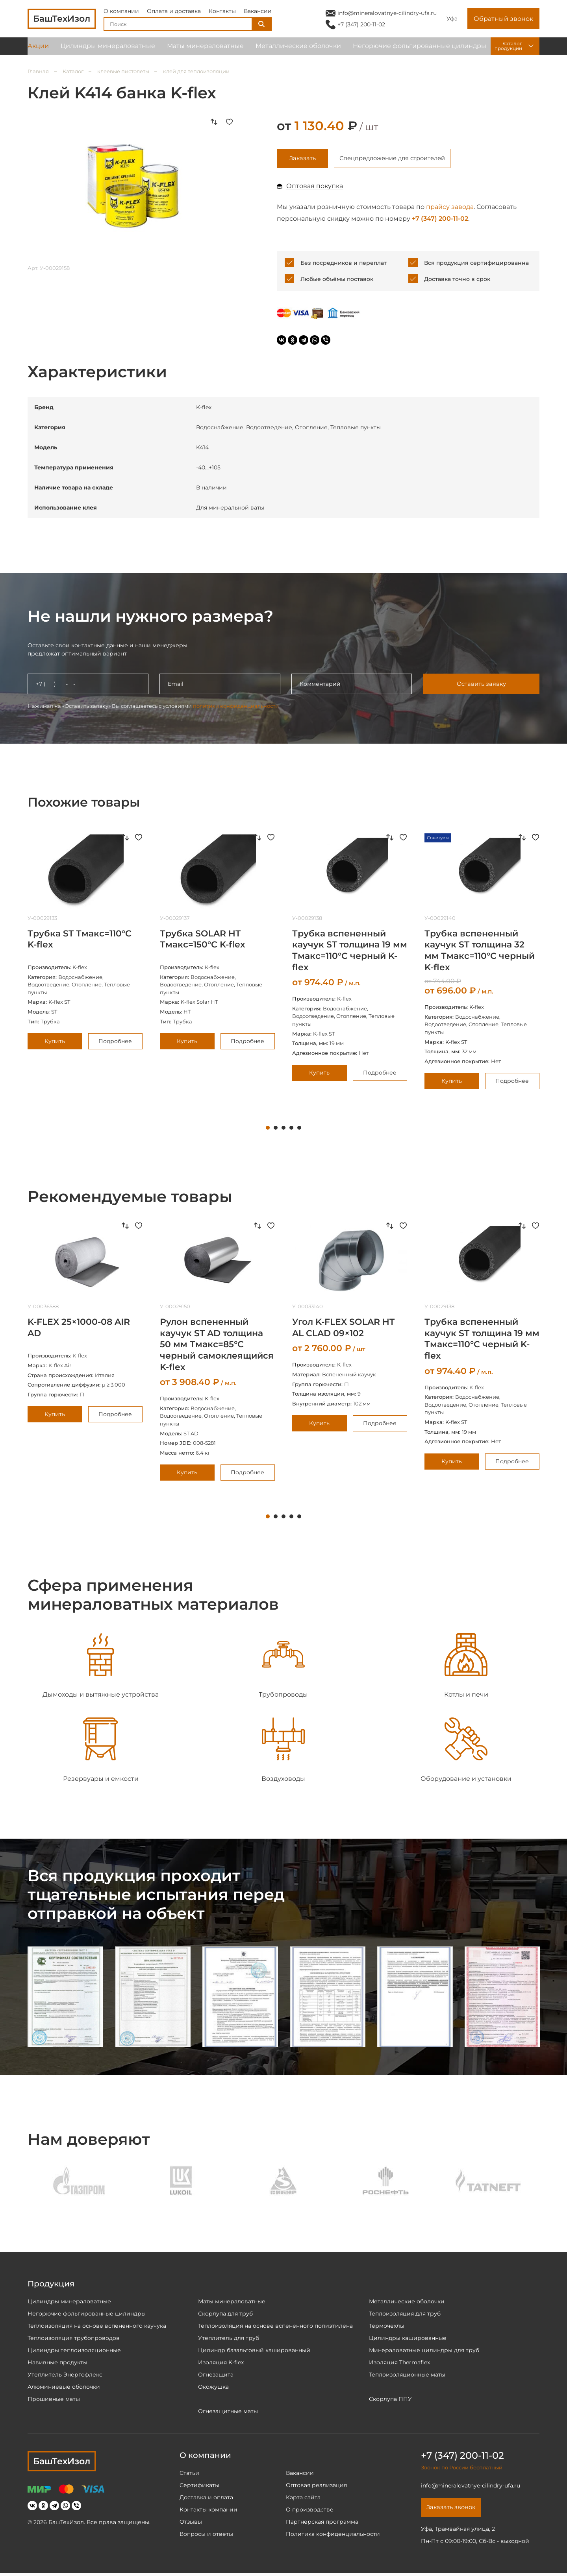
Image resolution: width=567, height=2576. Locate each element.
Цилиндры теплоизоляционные (74, 2351)
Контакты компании (208, 2511)
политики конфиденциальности (236, 707)
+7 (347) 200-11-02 (361, 26)
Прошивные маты (54, 2400)
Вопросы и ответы (206, 2535)
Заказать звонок (453, 2509)
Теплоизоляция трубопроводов (74, 2339)
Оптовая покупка (314, 187)
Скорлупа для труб (225, 2315)
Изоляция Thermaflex (399, 2363)
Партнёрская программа (322, 2523)
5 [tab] (299, 1130)
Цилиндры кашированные (408, 2339)
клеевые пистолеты (123, 71)
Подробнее (115, 1043)
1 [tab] (268, 1130)
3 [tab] (283, 1130)
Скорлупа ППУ (390, 2400)
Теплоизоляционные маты (407, 2376)
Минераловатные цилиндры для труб (424, 2351)
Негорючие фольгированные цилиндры (419, 51)
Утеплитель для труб (228, 2339)
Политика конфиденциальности (333, 2535)
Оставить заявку (481, 685)
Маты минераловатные (205, 51)
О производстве (310, 2511)
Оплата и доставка (174, 13)
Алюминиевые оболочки (64, 2388)
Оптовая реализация (316, 2486)
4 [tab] (291, 1130)
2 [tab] (276, 1130)
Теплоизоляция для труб (405, 2315)
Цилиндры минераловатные (108, 51)
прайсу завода (450, 208)
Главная (38, 71)
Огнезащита (215, 2376)
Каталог (73, 71)
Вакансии (258, 13)
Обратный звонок (503, 21)
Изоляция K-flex (221, 2363)
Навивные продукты (57, 2363)
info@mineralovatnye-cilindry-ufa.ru (387, 15)
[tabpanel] (85, 943)
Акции (38, 51)
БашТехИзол (61, 2463)
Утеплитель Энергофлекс (65, 2376)
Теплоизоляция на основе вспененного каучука (97, 2327)
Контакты (222, 13)
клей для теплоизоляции (196, 71)
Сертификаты (199, 2486)
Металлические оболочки (298, 51)
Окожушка (213, 2388)
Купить (54, 1043)
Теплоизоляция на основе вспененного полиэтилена (275, 2327)
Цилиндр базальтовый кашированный (254, 2351)
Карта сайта (303, 2498)
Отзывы (191, 2523)
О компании (121, 13)
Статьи (189, 2474)
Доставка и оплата (206, 2498)
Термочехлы (386, 2327)
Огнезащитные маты (228, 2412)
